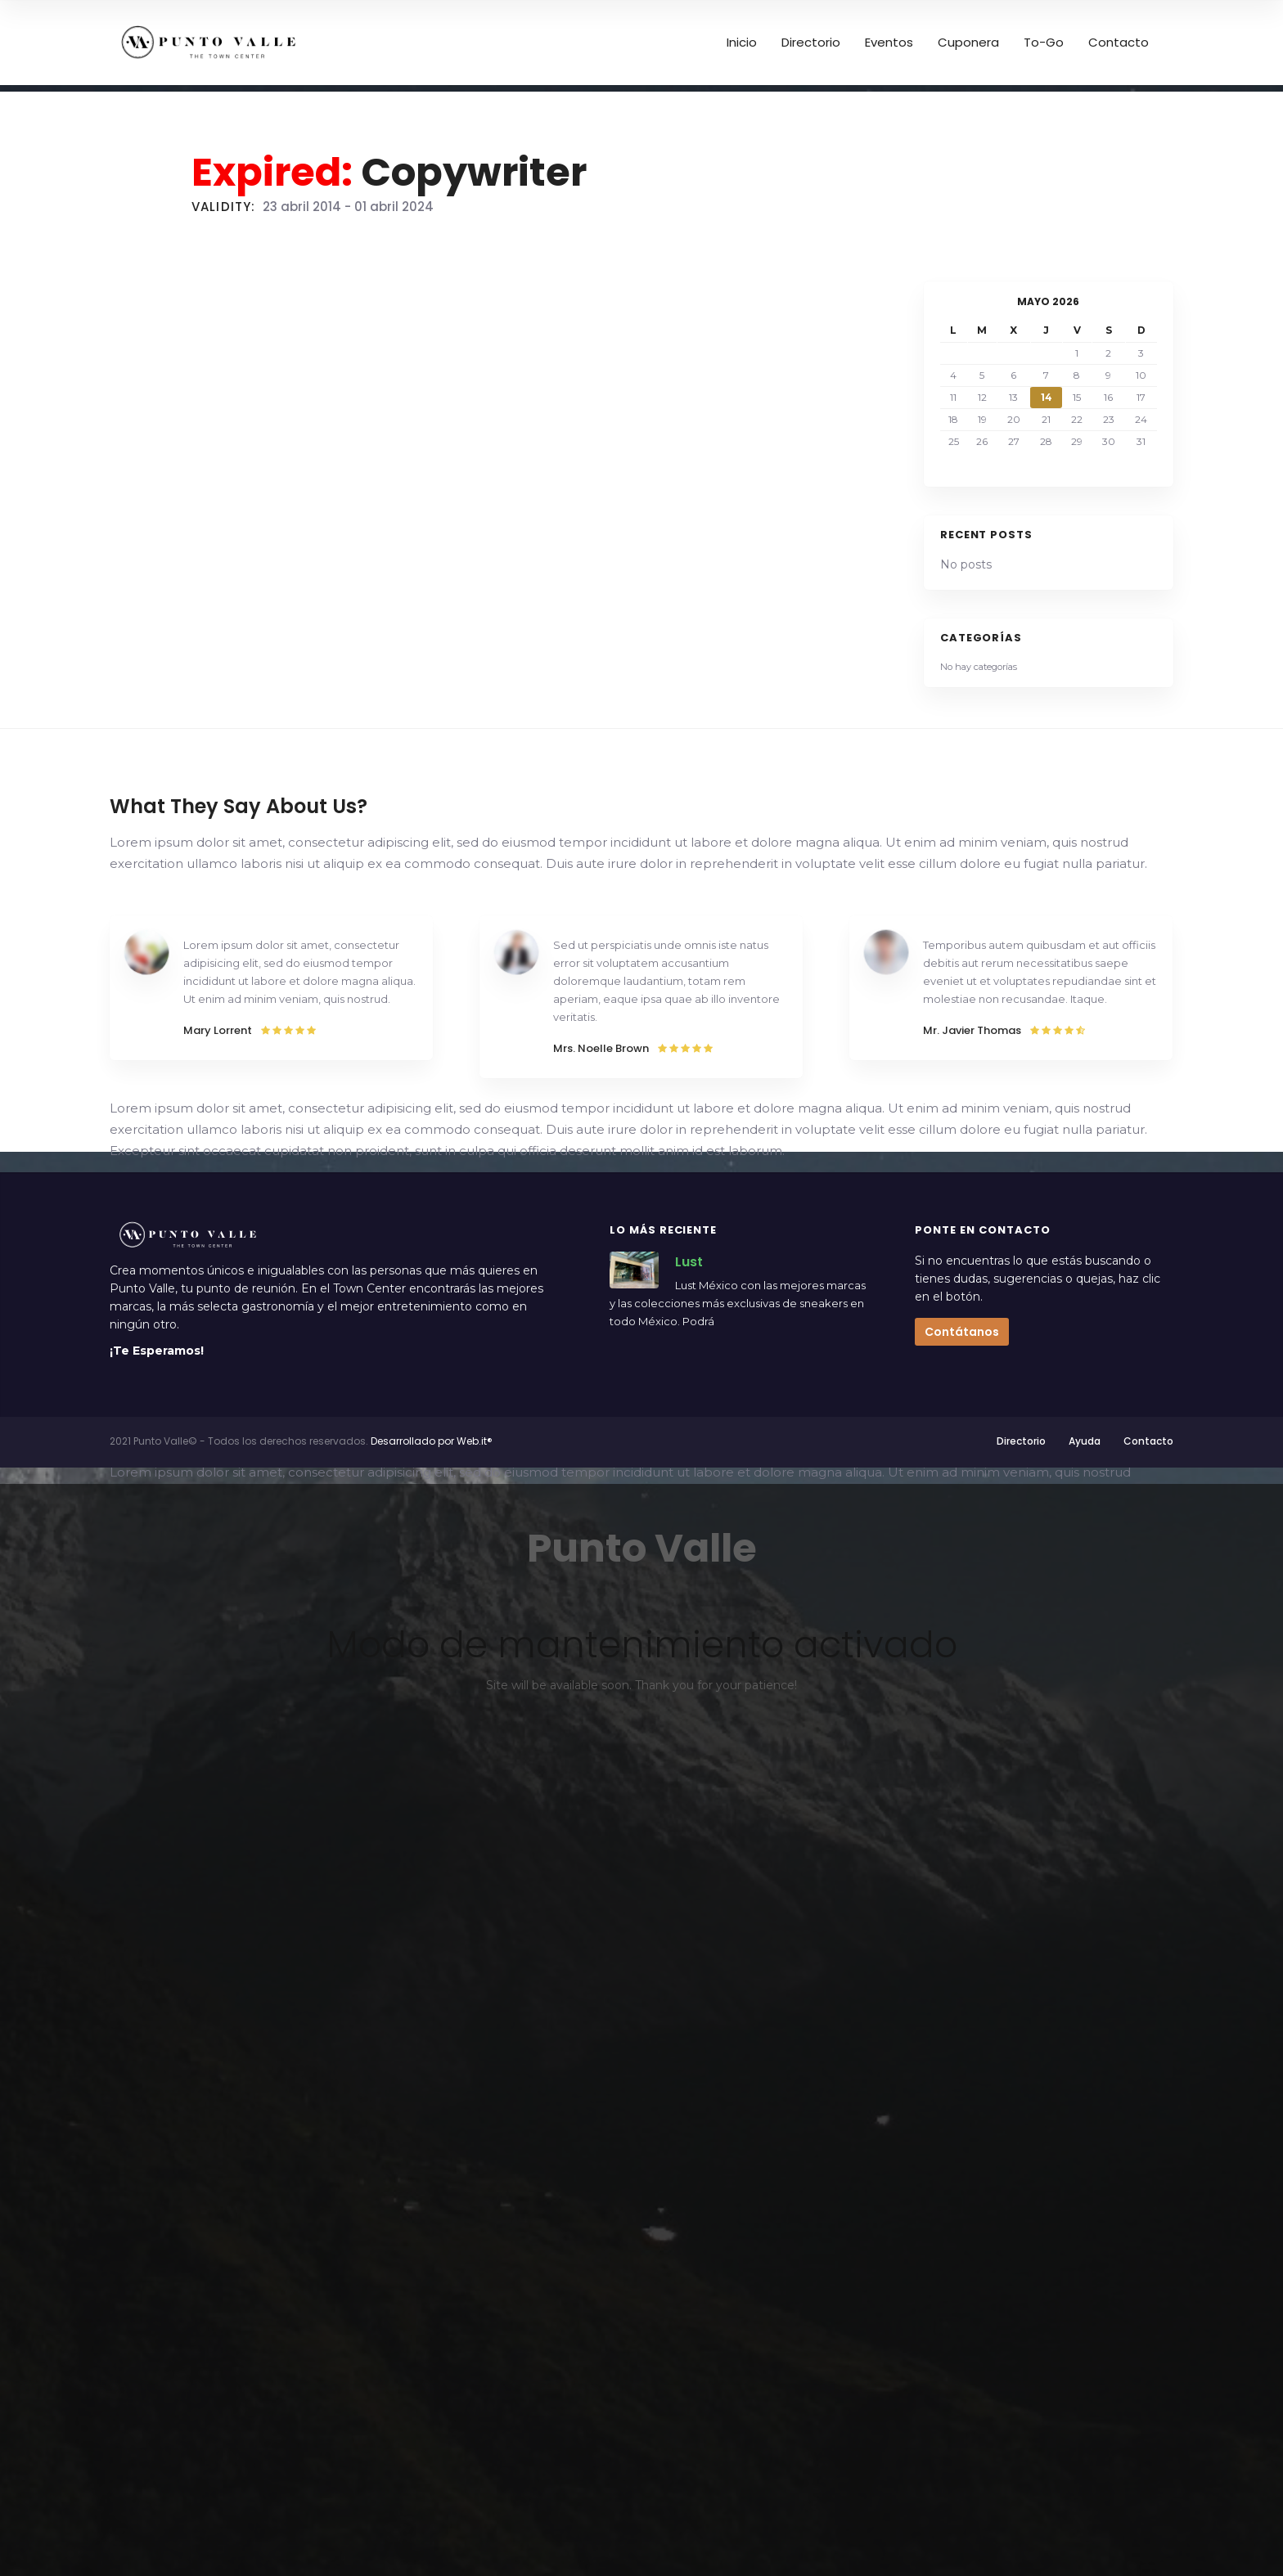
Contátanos (962, 1332)
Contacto (1148, 1441)
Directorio (1021, 1441)
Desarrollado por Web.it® (432, 1441)
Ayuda (1085, 1441)
